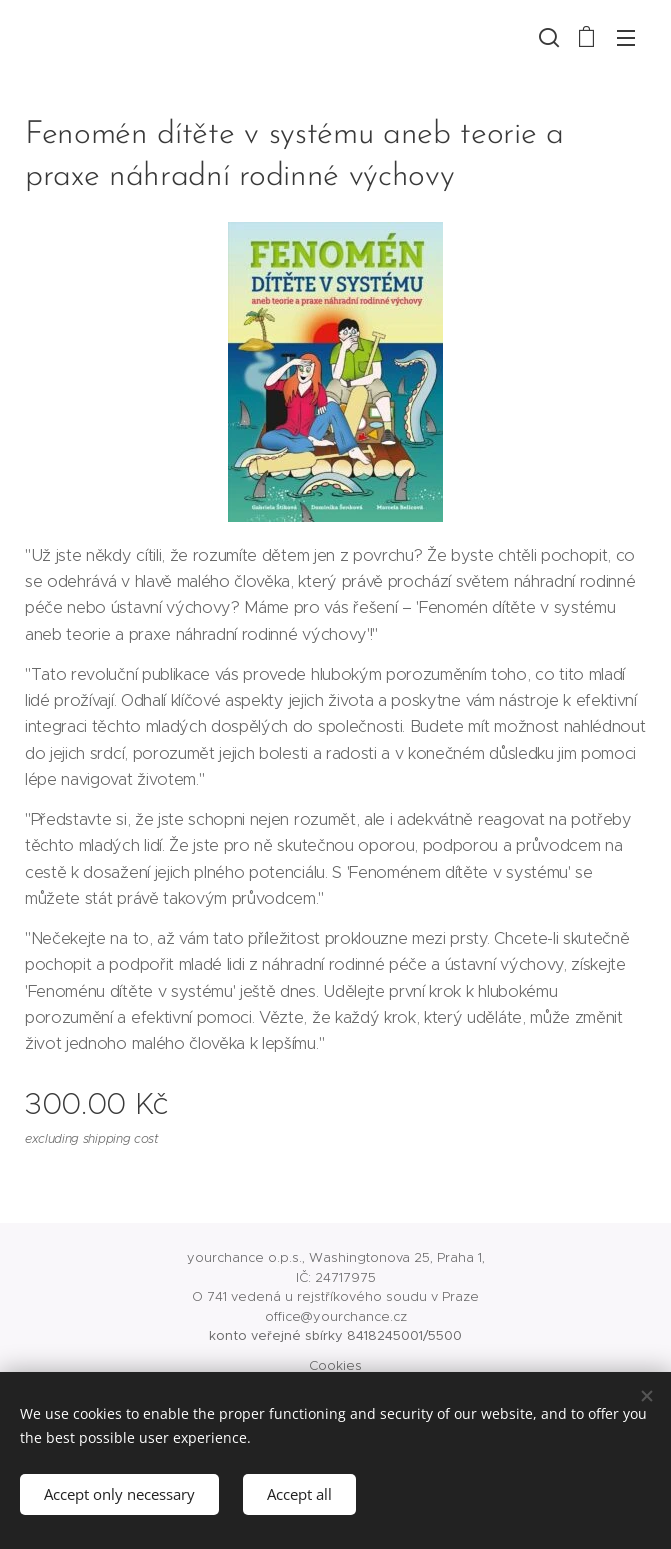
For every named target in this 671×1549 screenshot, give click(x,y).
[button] (547, 37)
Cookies (335, 1365)
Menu (626, 38)
